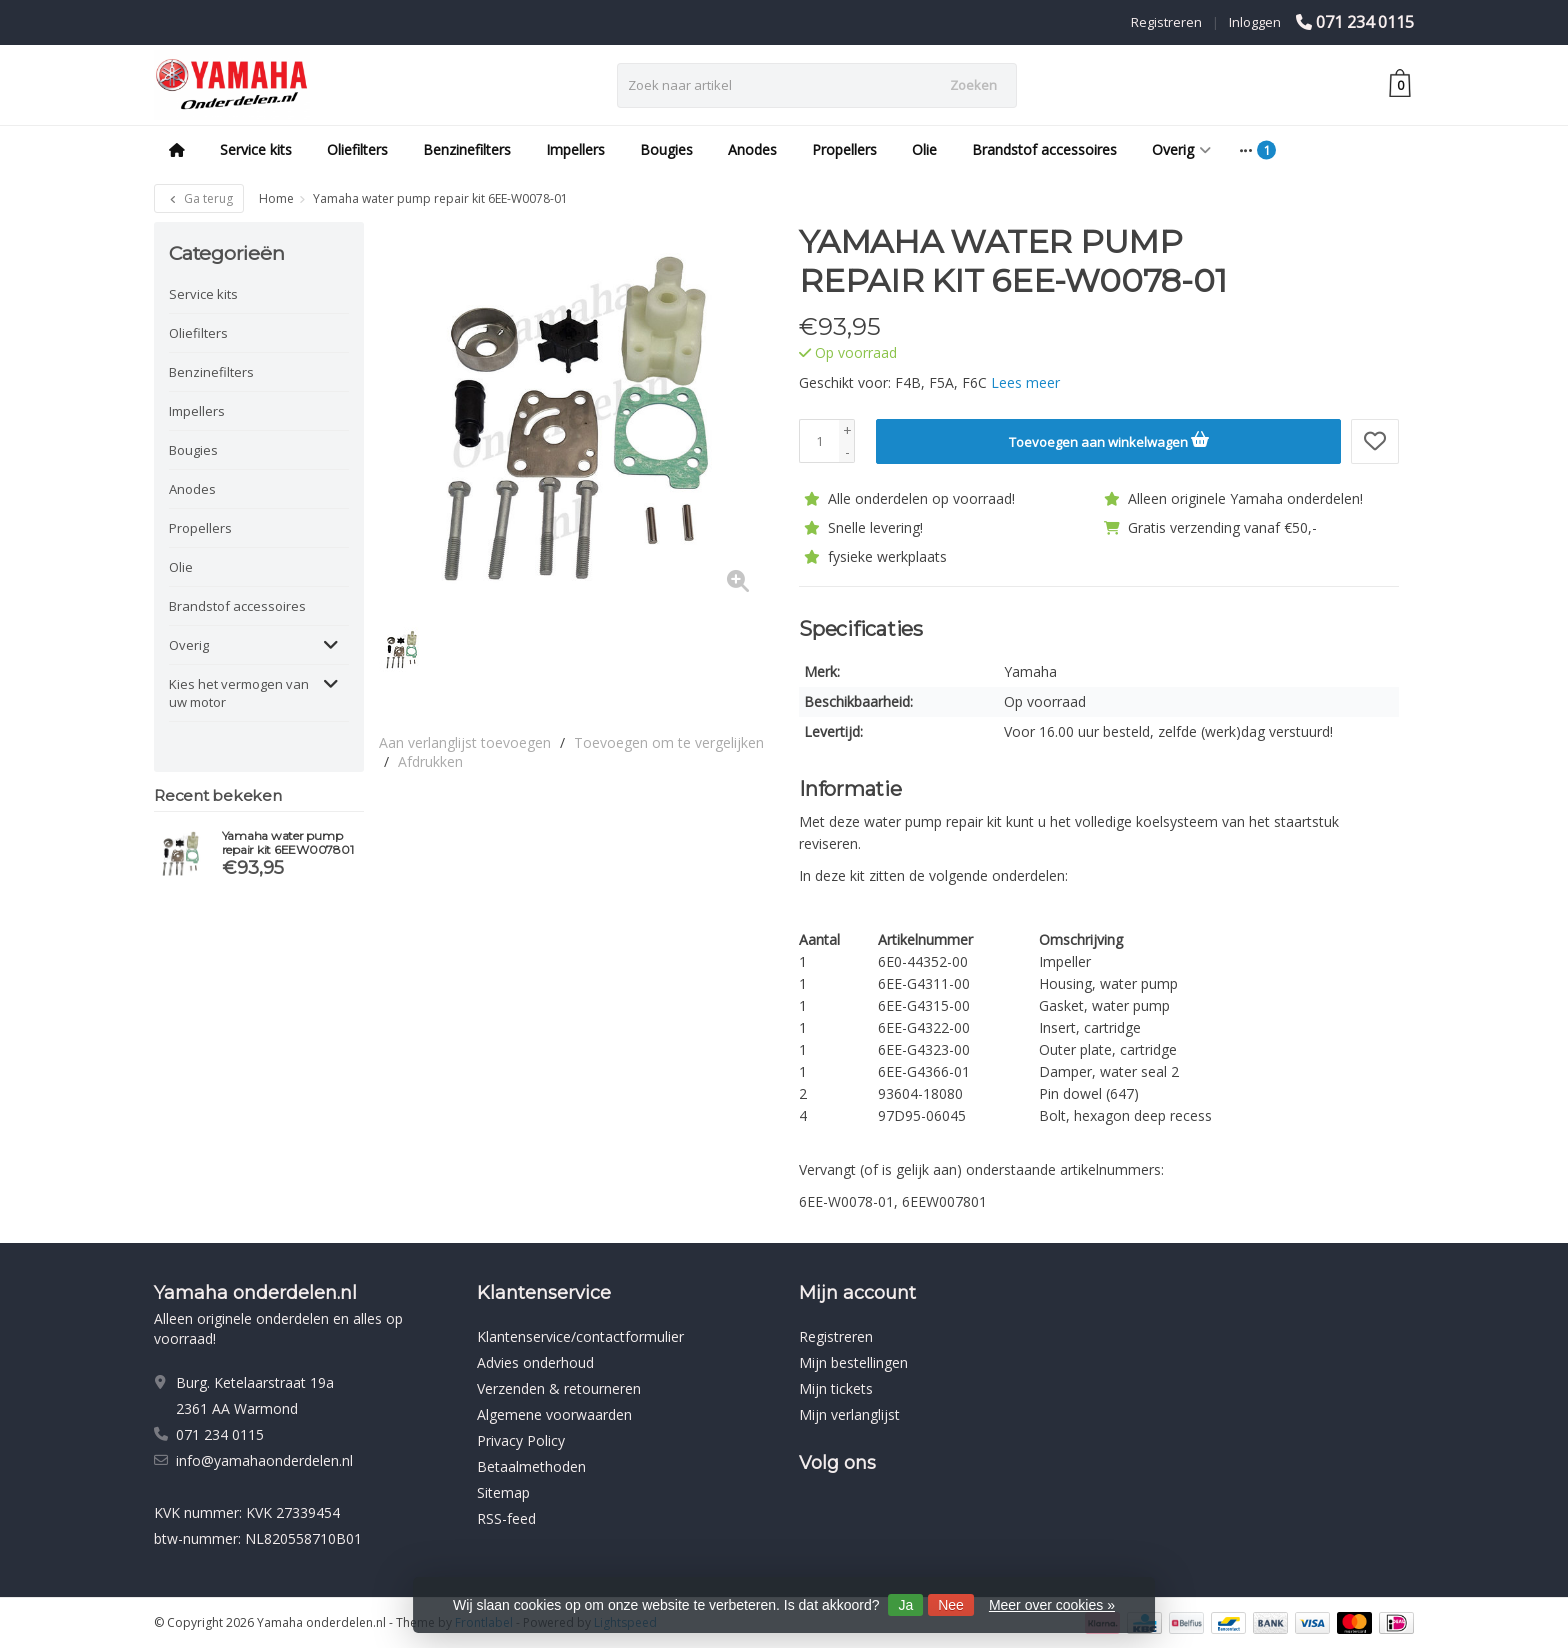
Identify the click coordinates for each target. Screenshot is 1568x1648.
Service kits (256, 149)
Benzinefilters (467, 149)
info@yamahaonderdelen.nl (264, 1459)
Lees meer (1025, 382)
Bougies (666, 149)
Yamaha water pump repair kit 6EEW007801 (288, 843)
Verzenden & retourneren (559, 1387)
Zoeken (973, 85)
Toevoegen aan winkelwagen (1109, 439)
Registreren (1166, 22)
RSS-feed (506, 1517)
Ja (905, 1605)
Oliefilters (357, 149)
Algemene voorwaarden (554, 1413)
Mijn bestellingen (853, 1361)
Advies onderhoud (535, 1361)
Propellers (844, 149)
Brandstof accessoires (1044, 149)
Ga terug (199, 198)
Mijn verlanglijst (849, 1413)
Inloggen (1255, 22)
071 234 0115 (1365, 22)
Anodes (752, 149)
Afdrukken (430, 761)
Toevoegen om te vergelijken (669, 742)
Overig (1181, 149)
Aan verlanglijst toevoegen (465, 742)
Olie (924, 149)
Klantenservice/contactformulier (580, 1335)
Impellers (575, 149)
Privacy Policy (521, 1439)
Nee (951, 1605)
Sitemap (503, 1491)
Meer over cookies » (1052, 1605)
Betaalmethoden (531, 1465)
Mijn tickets (836, 1387)
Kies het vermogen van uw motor (239, 693)
